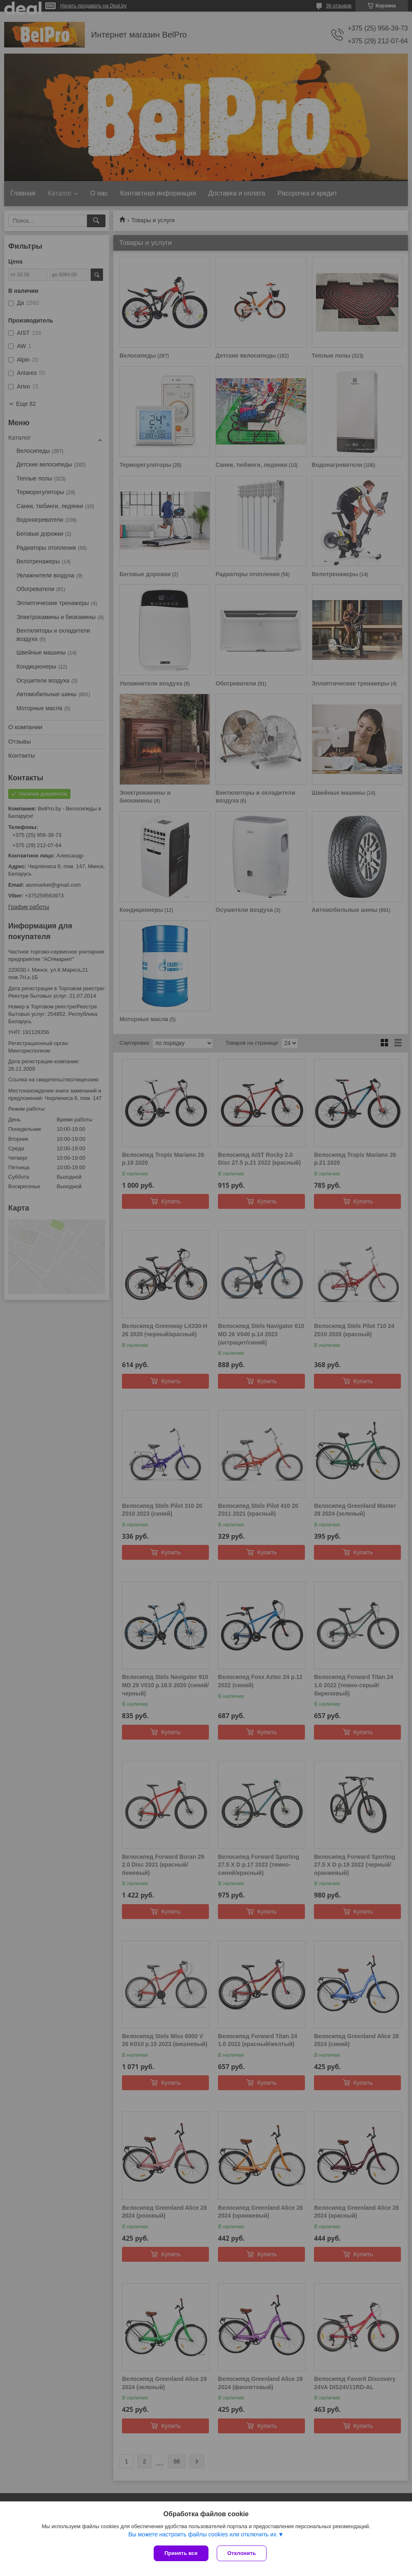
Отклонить (241, 2553)
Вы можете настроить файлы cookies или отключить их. (203, 2534)
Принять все (181, 2553)
